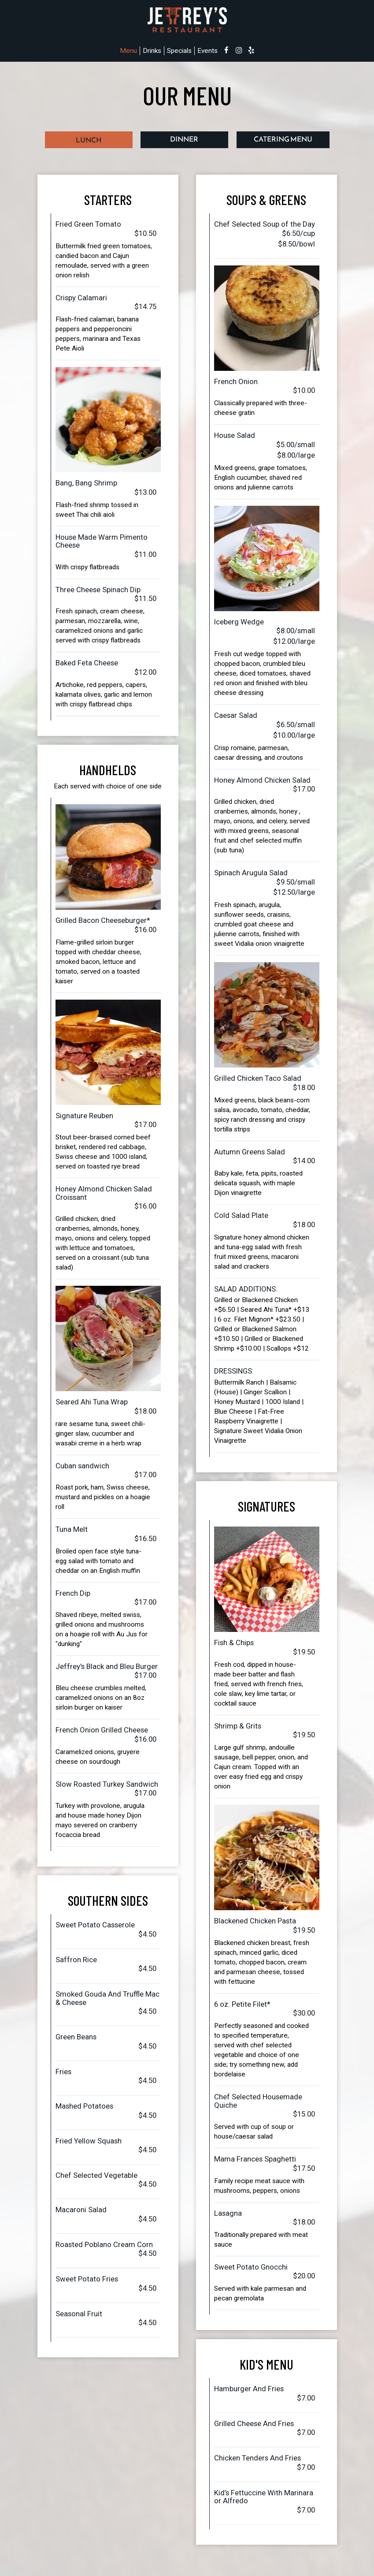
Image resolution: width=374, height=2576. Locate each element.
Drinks (152, 51)
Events (207, 51)
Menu (128, 51)
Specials (179, 51)
